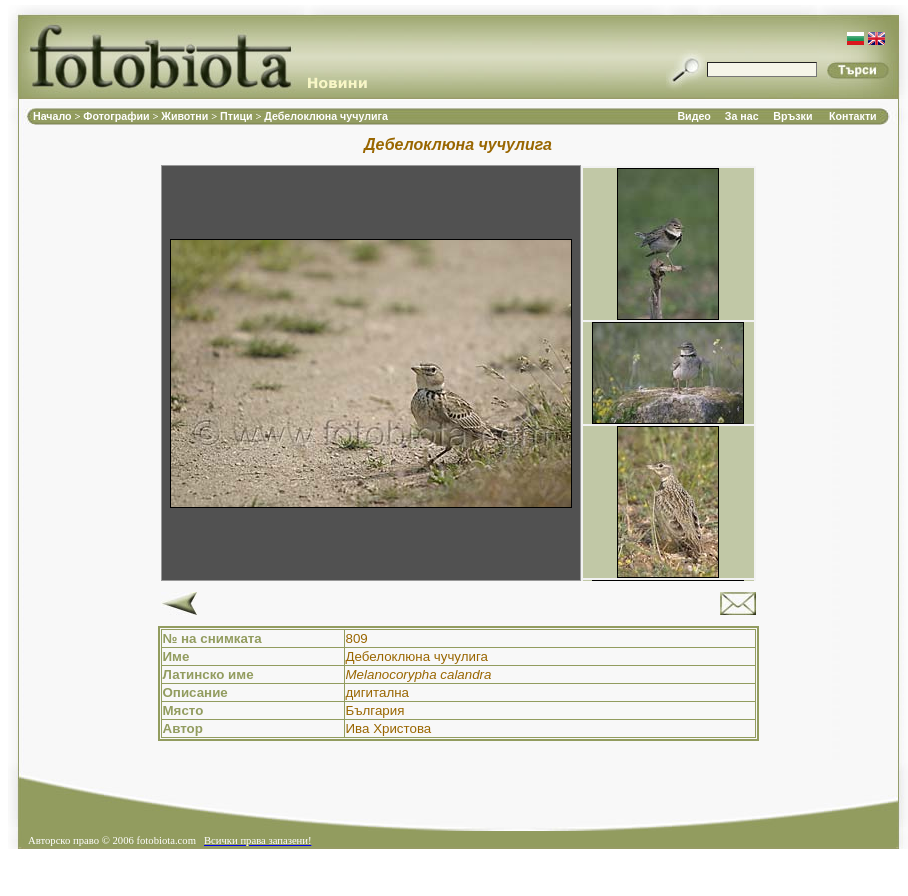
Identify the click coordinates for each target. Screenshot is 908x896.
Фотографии (117, 116)
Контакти (853, 116)
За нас (742, 116)
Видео (693, 116)
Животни (186, 116)
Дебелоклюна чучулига (326, 116)
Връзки (792, 116)
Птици (238, 116)
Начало (54, 116)
